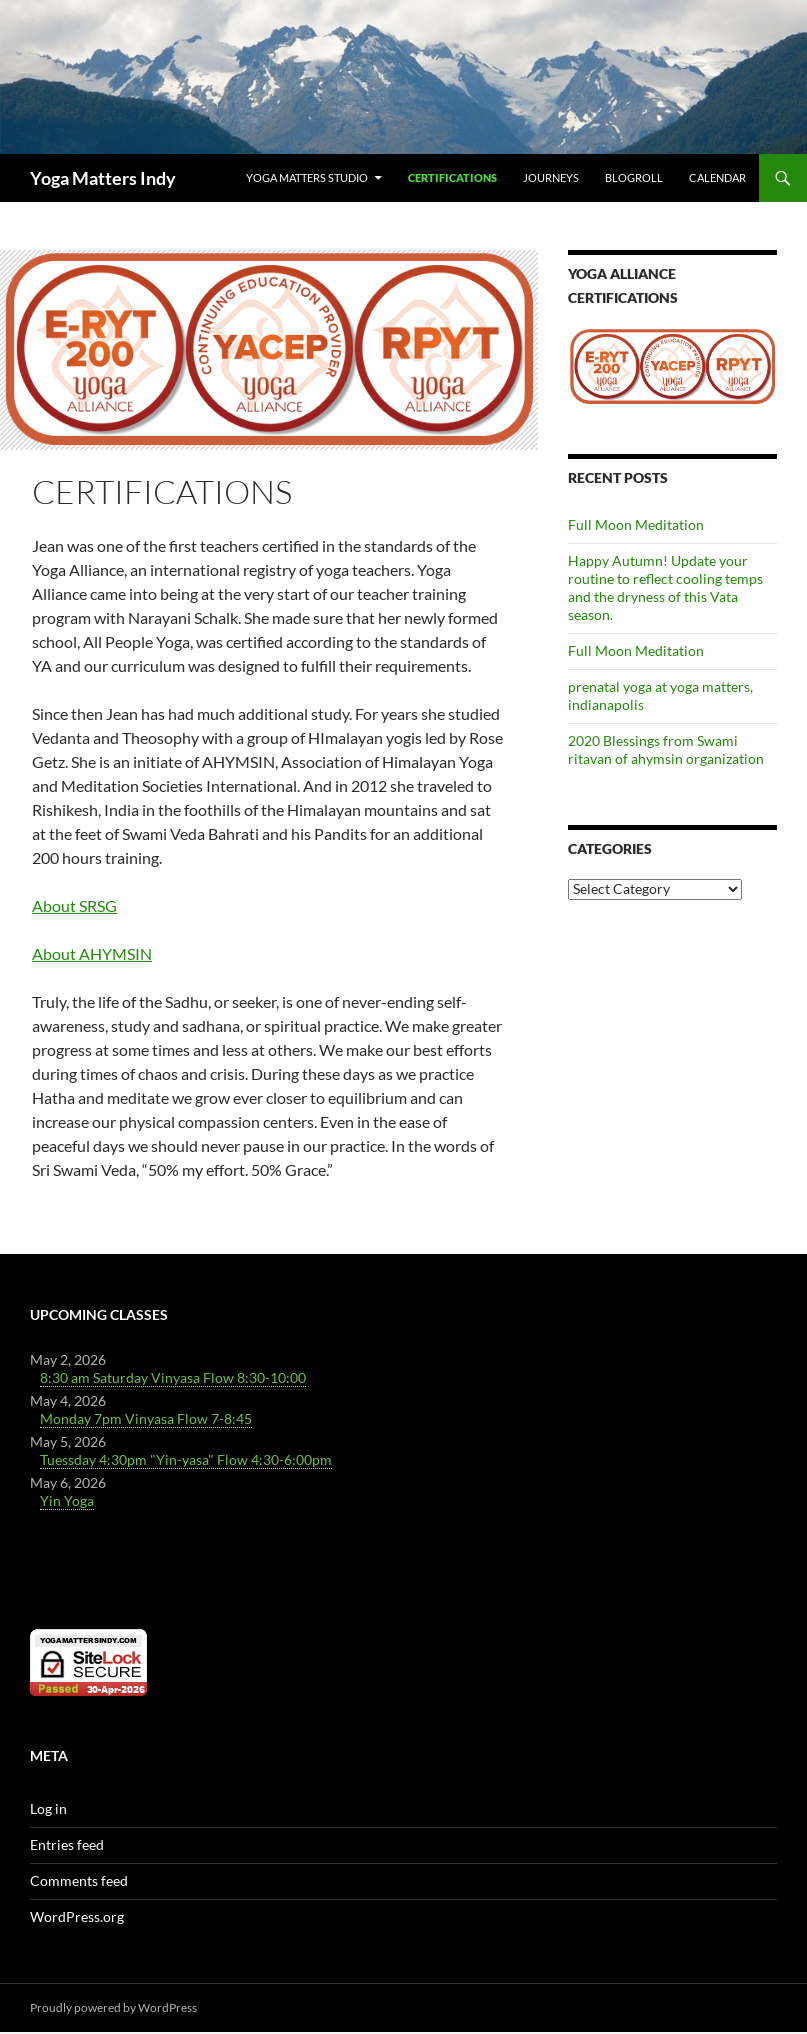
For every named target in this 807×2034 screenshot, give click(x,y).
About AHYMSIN (92, 953)
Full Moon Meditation (636, 524)
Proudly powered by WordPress (113, 2007)
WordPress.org (77, 1916)
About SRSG (74, 905)
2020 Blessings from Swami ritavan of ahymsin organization (666, 749)
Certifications (452, 177)
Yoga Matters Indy (103, 178)
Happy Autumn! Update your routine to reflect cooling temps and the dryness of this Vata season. (665, 587)
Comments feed (79, 1880)
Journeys (551, 177)
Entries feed (67, 1844)
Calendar (717, 177)
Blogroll (634, 177)
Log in (48, 1808)
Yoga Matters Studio (307, 177)
